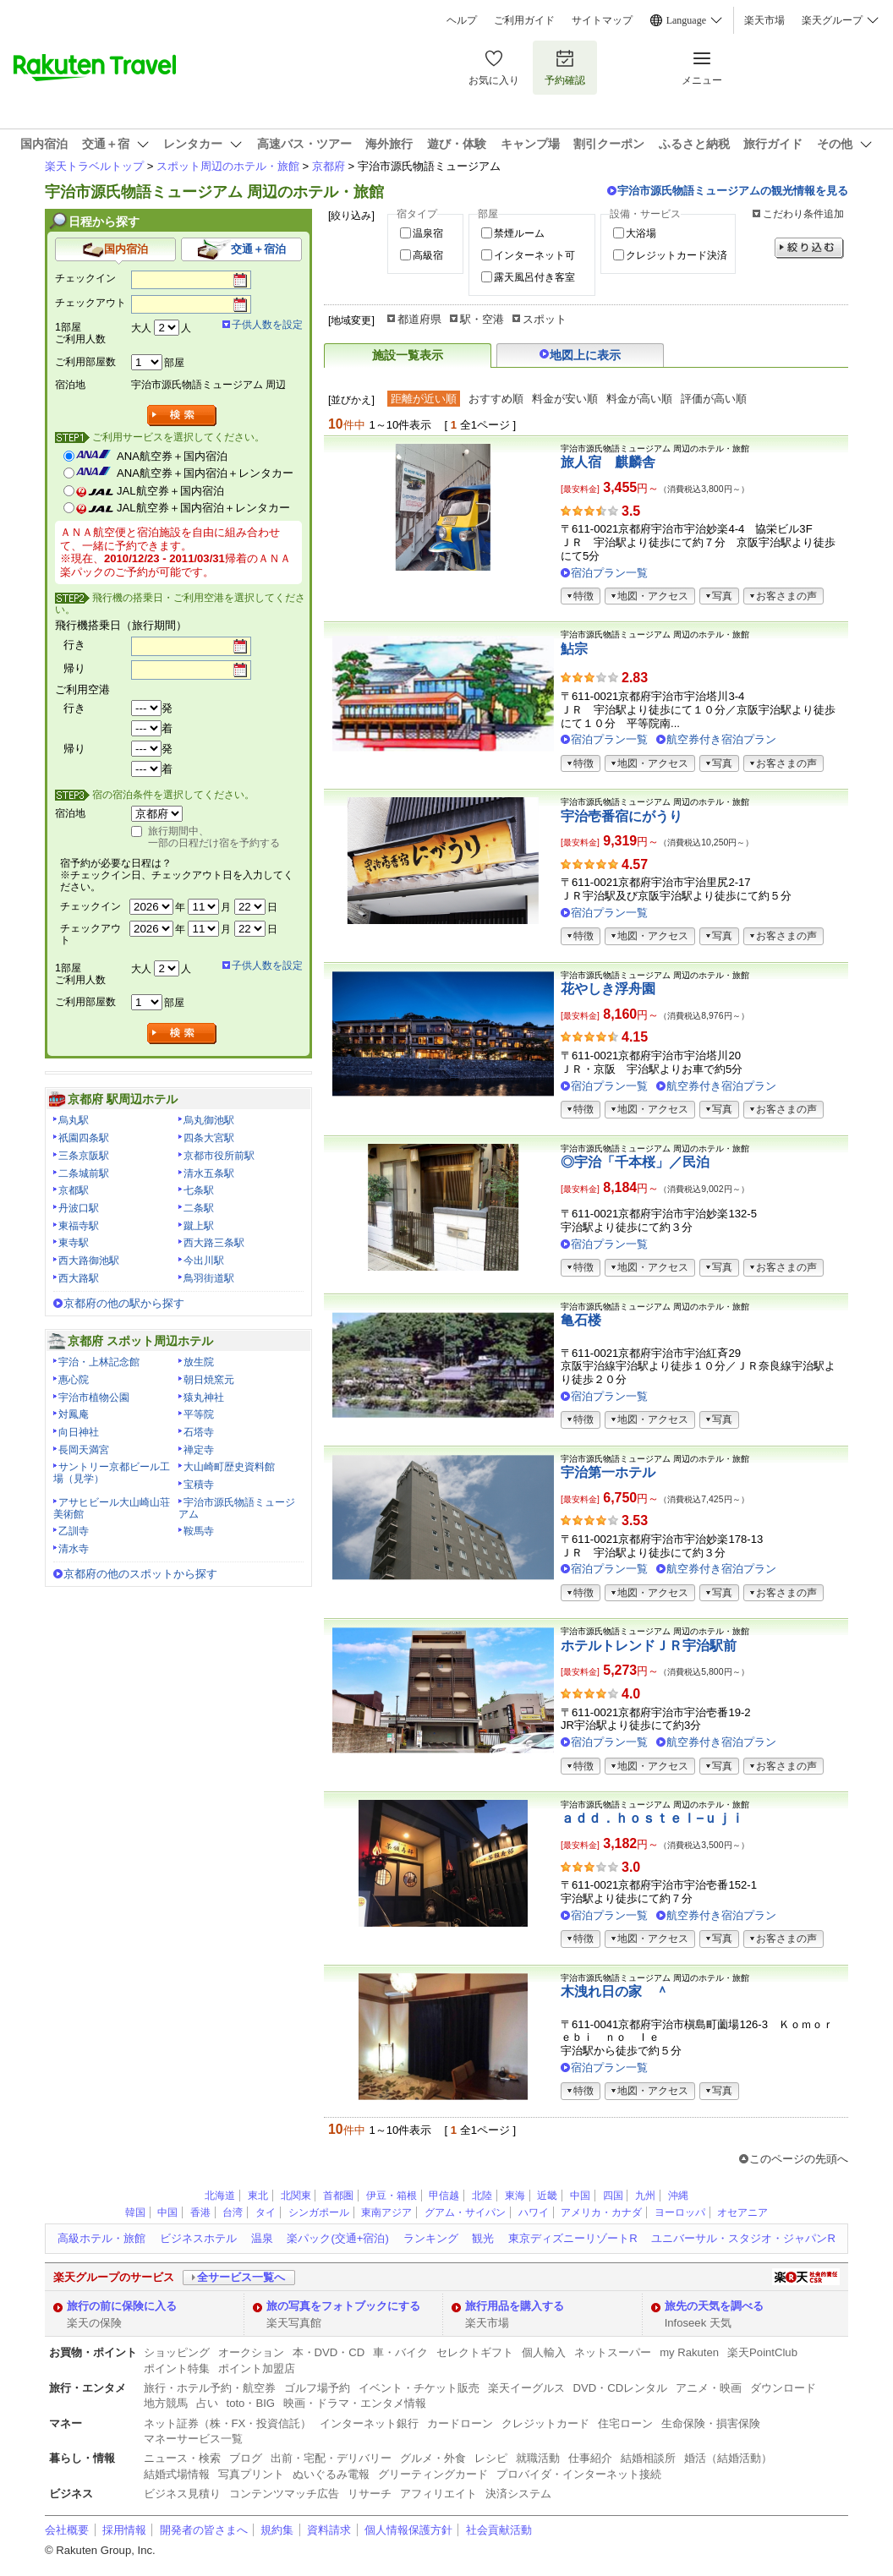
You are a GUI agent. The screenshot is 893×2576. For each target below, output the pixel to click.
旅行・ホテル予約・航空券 (210, 2388)
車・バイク (400, 2352)
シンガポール (318, 2212)
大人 (141, 328)
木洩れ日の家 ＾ (615, 1991)
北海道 (220, 2195)
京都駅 (73, 1190)
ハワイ (533, 2212)
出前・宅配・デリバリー (331, 2458)
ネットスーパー (612, 2352)
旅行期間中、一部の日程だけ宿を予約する (214, 837)
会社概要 (67, 2530)
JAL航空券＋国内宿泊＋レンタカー (203, 507)
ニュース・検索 (182, 2458)
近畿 (547, 2195)
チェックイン (85, 278)
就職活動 (538, 2458)
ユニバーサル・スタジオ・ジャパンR (743, 2238)
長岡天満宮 (83, 1450)
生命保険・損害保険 (710, 2423)
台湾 (232, 2212)
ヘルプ (461, 20)
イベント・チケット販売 (419, 2388)
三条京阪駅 (83, 1156)
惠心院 (73, 1380)
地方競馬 (166, 2403)
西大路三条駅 (214, 1243)
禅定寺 (199, 1450)
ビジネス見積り (182, 2493)
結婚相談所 (648, 2458)
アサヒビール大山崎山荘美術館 (111, 1508)
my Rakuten (689, 2352)
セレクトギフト (474, 2352)
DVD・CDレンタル (620, 2388)
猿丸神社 (204, 1397)
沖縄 (678, 2195)
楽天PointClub (762, 2352)
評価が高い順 (714, 398)
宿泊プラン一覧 (609, 572)
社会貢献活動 (499, 2530)
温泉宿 (428, 233)
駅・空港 (482, 319)
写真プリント (251, 2474)
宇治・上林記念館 (99, 1362)
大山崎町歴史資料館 (229, 1467)
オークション (251, 2352)
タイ (265, 2212)
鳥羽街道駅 (209, 1278)
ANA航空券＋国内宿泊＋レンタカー (205, 473)
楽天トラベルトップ (94, 166)
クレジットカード (545, 2423)
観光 (483, 2238)
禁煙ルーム (519, 233)
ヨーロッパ (680, 2212)
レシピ (490, 2458)
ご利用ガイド (524, 20)
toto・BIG (251, 2403)
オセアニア (742, 2212)
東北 (258, 2195)
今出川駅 (204, 1260)
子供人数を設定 (267, 325)
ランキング (430, 2238)
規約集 (276, 2530)
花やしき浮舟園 (608, 989)
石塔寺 (199, 1432)
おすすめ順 (495, 398)
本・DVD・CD (329, 2352)
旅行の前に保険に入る (122, 2306)
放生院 (199, 1362)
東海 (515, 2195)
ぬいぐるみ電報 (331, 2474)
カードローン (460, 2423)
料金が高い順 (639, 398)
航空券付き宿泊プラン (721, 739)
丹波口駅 (78, 1208)
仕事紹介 (590, 2458)
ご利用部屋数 (85, 362)
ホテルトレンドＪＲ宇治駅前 (649, 1645)
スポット (545, 319)
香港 (200, 2212)
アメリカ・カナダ (601, 2212)
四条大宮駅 (209, 1138)
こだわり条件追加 (803, 214)
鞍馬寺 (199, 1531)
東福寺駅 (78, 1226)
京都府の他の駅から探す (123, 1303)
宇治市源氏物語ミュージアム (236, 1508)
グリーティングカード (433, 2474)
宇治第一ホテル (608, 1472)
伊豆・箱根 (391, 2195)
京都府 (328, 166)
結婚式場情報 (177, 2474)
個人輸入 (544, 2352)
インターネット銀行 (369, 2423)
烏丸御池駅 (209, 1120)
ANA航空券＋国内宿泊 (172, 456)
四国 (613, 2195)
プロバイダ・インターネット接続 (578, 2474)
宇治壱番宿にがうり (621, 816)
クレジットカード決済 (676, 255)
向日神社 (78, 1432)
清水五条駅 (209, 1173)
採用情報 (124, 2530)
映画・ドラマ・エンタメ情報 (354, 2403)
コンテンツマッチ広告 (284, 2493)
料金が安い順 (565, 398)
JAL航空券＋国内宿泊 (170, 490)
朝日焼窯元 (209, 1380)
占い (207, 2403)
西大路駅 (78, 1278)
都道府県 (419, 319)
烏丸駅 (73, 1120)
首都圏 (338, 2195)
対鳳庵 (73, 1414)
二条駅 (199, 1208)
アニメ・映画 (709, 2388)
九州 (645, 2195)
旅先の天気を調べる (714, 2306)
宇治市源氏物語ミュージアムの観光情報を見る (732, 190)
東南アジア (386, 2212)
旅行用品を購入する (514, 2306)
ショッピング (177, 2352)
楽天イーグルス (526, 2388)
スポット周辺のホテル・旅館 (227, 166)
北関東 (296, 2195)
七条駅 (199, 1190)
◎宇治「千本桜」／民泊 (635, 1162)
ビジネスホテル (198, 2238)
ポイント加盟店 (256, 2368)
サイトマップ (602, 20)
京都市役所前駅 (219, 1156)
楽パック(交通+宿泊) (337, 2238)
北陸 (482, 2195)
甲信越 (444, 2195)
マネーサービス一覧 (193, 2438)
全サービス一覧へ (241, 2277)
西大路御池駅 (88, 1260)
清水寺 (73, 1549)
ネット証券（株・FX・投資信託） (228, 2423)
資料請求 (329, 2530)
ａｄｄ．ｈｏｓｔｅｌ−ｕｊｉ (652, 1818)
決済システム (518, 2493)
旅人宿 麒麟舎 (608, 462)
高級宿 (428, 255)
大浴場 (641, 233)
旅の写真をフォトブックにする (343, 2306)
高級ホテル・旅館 (101, 2238)
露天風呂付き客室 (534, 277)
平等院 (199, 1414)
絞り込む (809, 248)
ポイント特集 (177, 2368)
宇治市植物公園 (93, 1397)
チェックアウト (90, 303)
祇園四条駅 (83, 1138)
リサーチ (370, 2493)
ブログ (245, 2458)
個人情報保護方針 (408, 2530)
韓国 (135, 2212)
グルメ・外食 (433, 2458)
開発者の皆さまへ (204, 2530)
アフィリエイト (438, 2493)
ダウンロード (783, 2388)
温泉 (262, 2238)
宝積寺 (199, 1484)
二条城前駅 (83, 1173)
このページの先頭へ (798, 2158)
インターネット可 (534, 255)
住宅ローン (625, 2423)
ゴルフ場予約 (317, 2388)
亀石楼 (581, 1320)
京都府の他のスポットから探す (140, 1573)
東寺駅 (73, 1243)
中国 (580, 2195)
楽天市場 (764, 20)
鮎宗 (574, 649)
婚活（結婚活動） (728, 2458)
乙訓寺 (73, 1531)
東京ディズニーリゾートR (572, 2238)
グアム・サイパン (465, 2212)
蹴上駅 (199, 1226)
